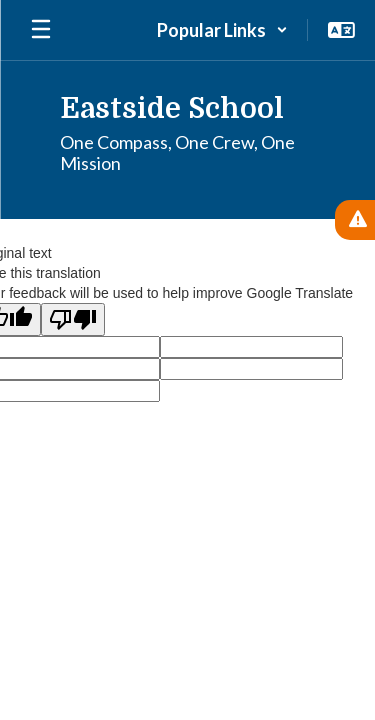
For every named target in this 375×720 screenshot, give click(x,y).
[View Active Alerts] (355, 220)
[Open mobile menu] (41, 30)
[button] (222, 30)
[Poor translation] (73, 319)
